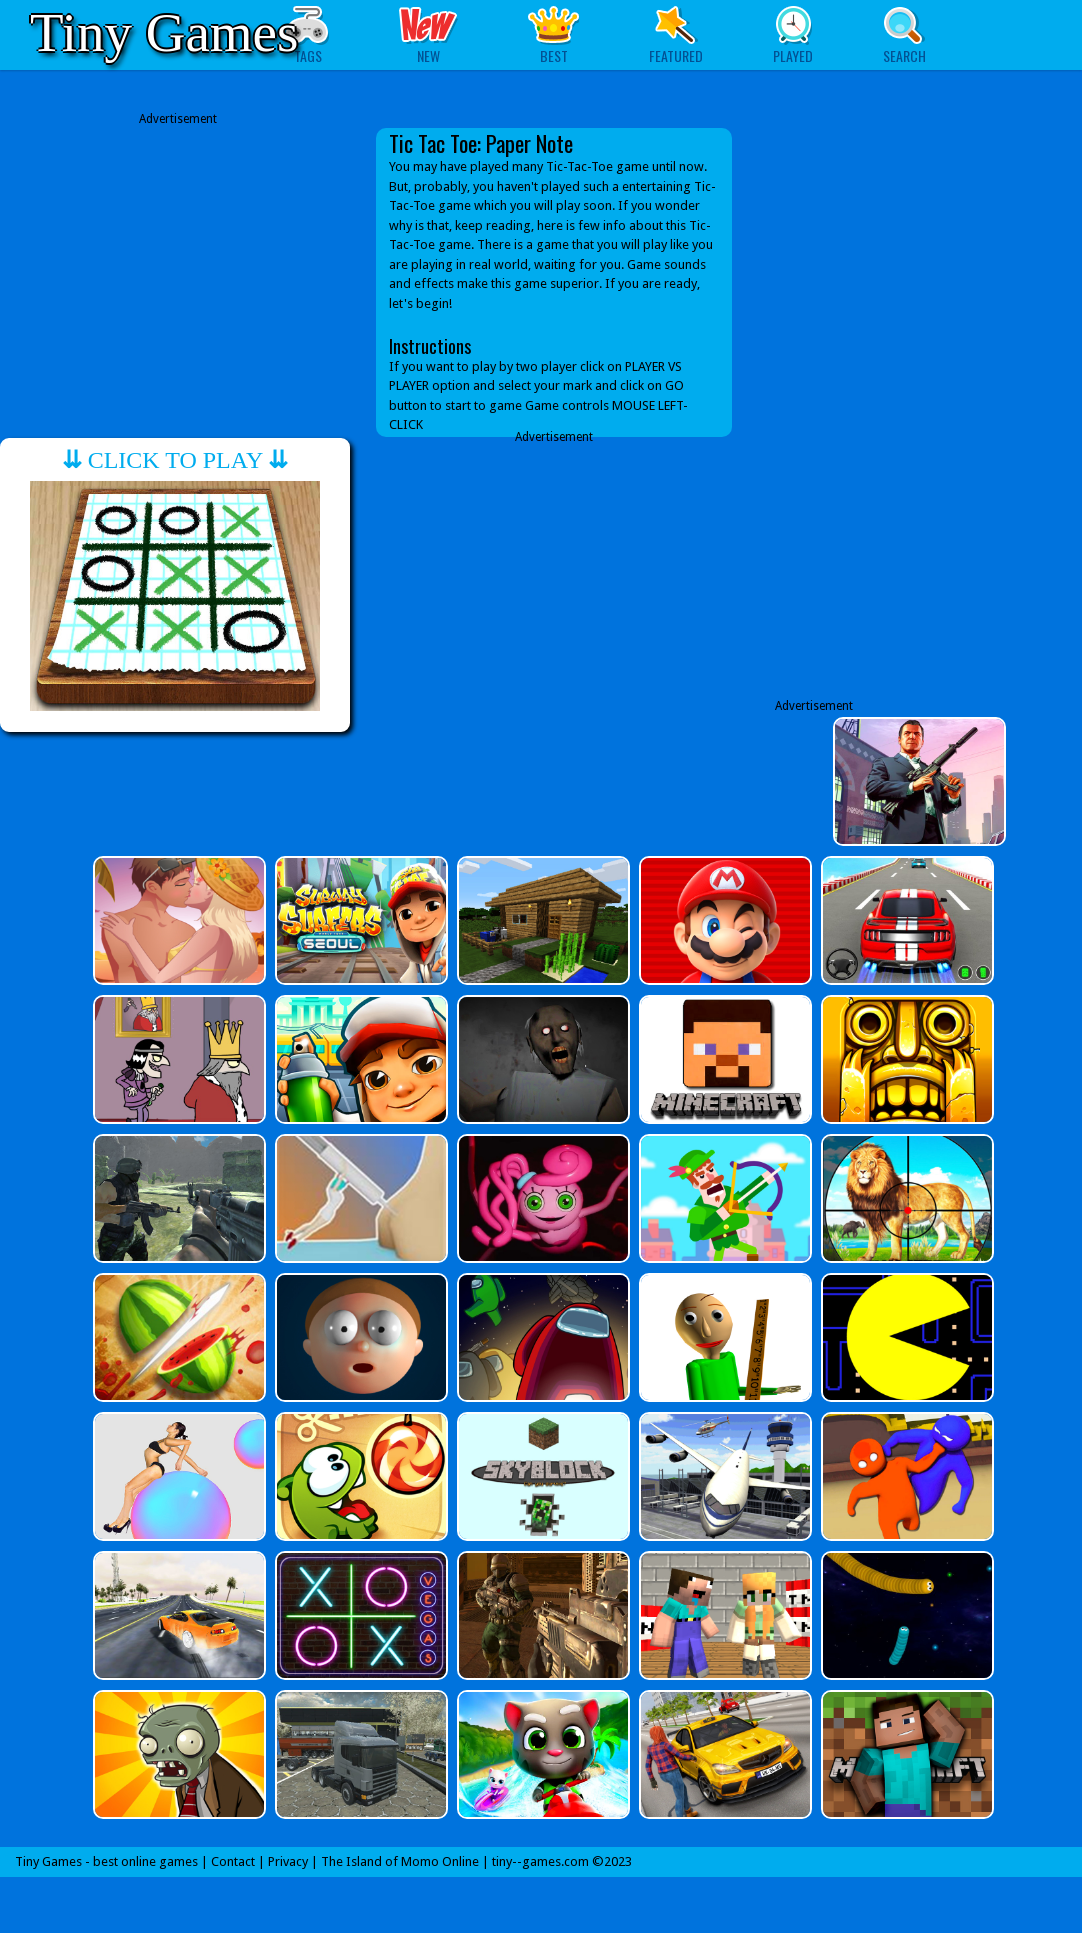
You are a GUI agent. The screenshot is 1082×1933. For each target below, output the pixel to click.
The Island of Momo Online (400, 1861)
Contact (233, 1861)
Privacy (288, 1861)
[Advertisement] (178, 268)
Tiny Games (164, 32)
